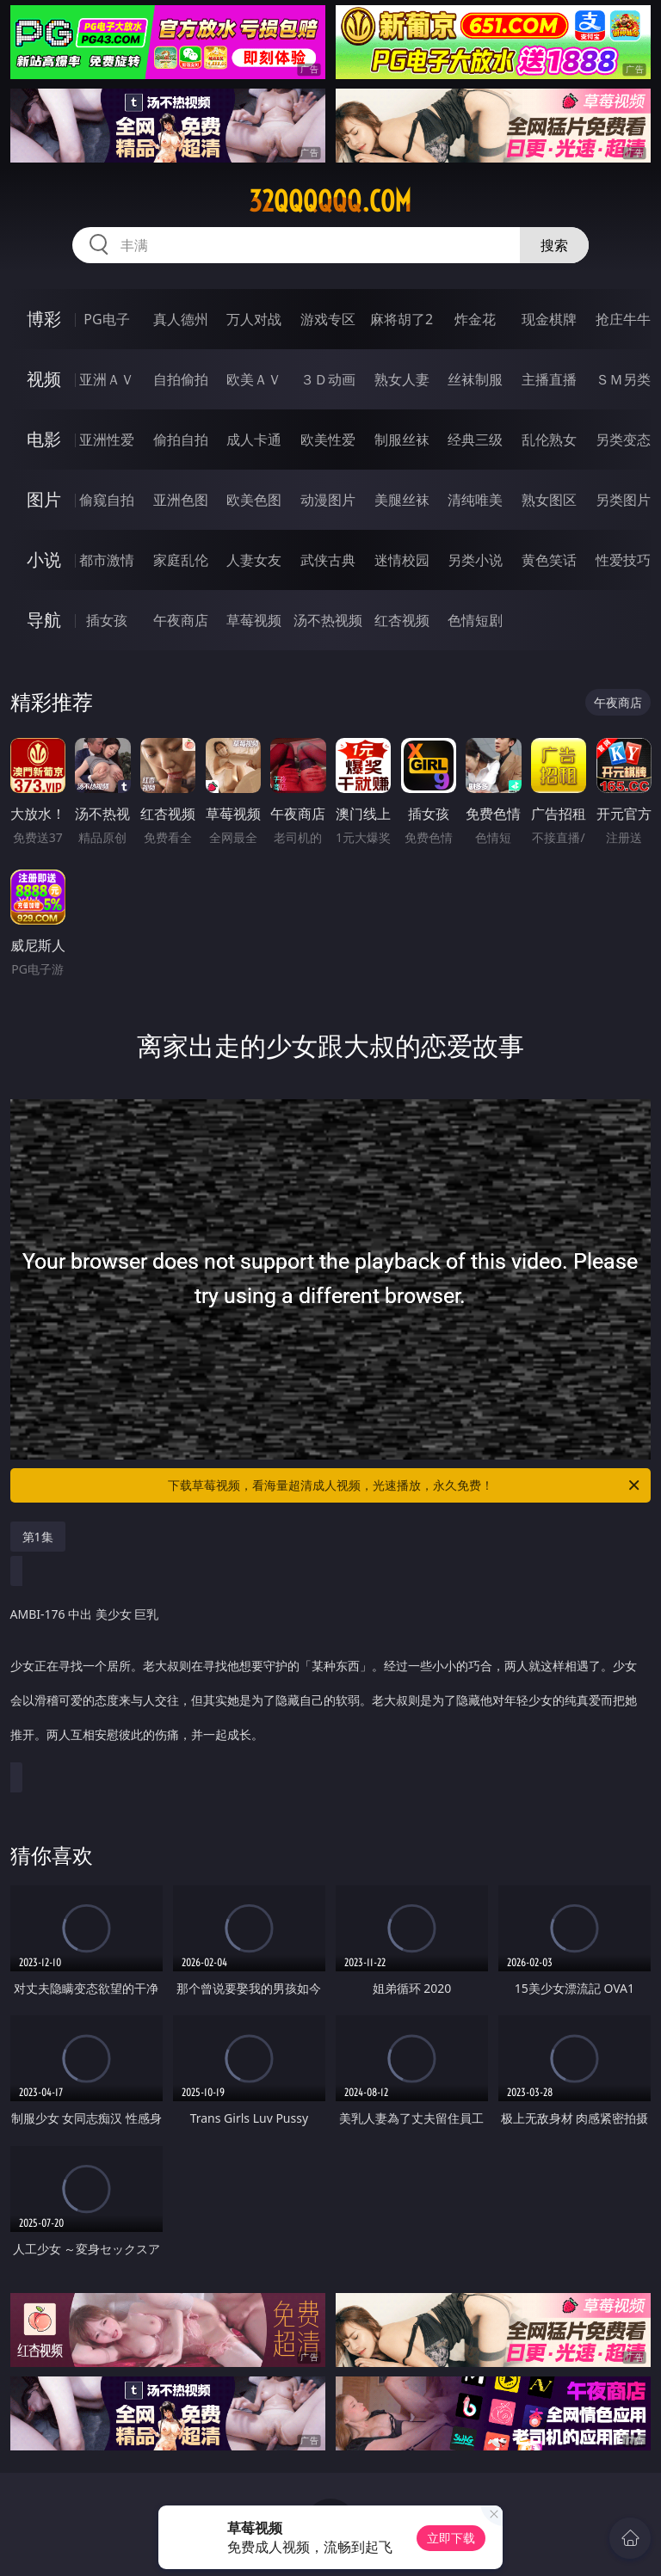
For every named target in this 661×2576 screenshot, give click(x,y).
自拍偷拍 (180, 379)
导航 (44, 619)
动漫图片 (327, 499)
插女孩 (106, 620)
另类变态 (623, 439)
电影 (44, 439)
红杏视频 (401, 620)
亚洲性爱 (106, 439)
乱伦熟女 (549, 439)
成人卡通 (253, 439)
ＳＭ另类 (623, 379)
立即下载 (451, 2538)
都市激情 (106, 559)
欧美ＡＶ (253, 379)
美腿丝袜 (401, 499)
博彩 (44, 318)
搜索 (554, 245)
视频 (44, 378)
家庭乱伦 (180, 559)
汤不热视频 (327, 620)
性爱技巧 (623, 559)
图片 (44, 499)
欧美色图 (253, 499)
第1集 (37, 1536)
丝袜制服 (475, 379)
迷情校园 (401, 559)
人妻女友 (253, 559)
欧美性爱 (327, 439)
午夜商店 (180, 620)
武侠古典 (327, 559)
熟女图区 (549, 499)
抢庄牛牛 (623, 319)
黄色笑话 (549, 559)
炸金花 (475, 319)
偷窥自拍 (106, 499)
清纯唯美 (475, 499)
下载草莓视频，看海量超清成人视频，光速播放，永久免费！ (405, 1485)
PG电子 (106, 319)
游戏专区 (327, 319)
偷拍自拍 (180, 439)
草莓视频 (253, 620)
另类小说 (475, 559)
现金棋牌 (549, 319)
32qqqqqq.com (330, 201)
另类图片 (623, 499)
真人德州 (180, 319)
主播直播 (549, 379)
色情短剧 (475, 620)
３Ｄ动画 (327, 379)
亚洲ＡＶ (106, 379)
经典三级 (475, 439)
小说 (44, 559)
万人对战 (253, 319)
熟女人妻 (401, 379)
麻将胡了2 (401, 319)
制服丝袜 (401, 439)
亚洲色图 (180, 499)
